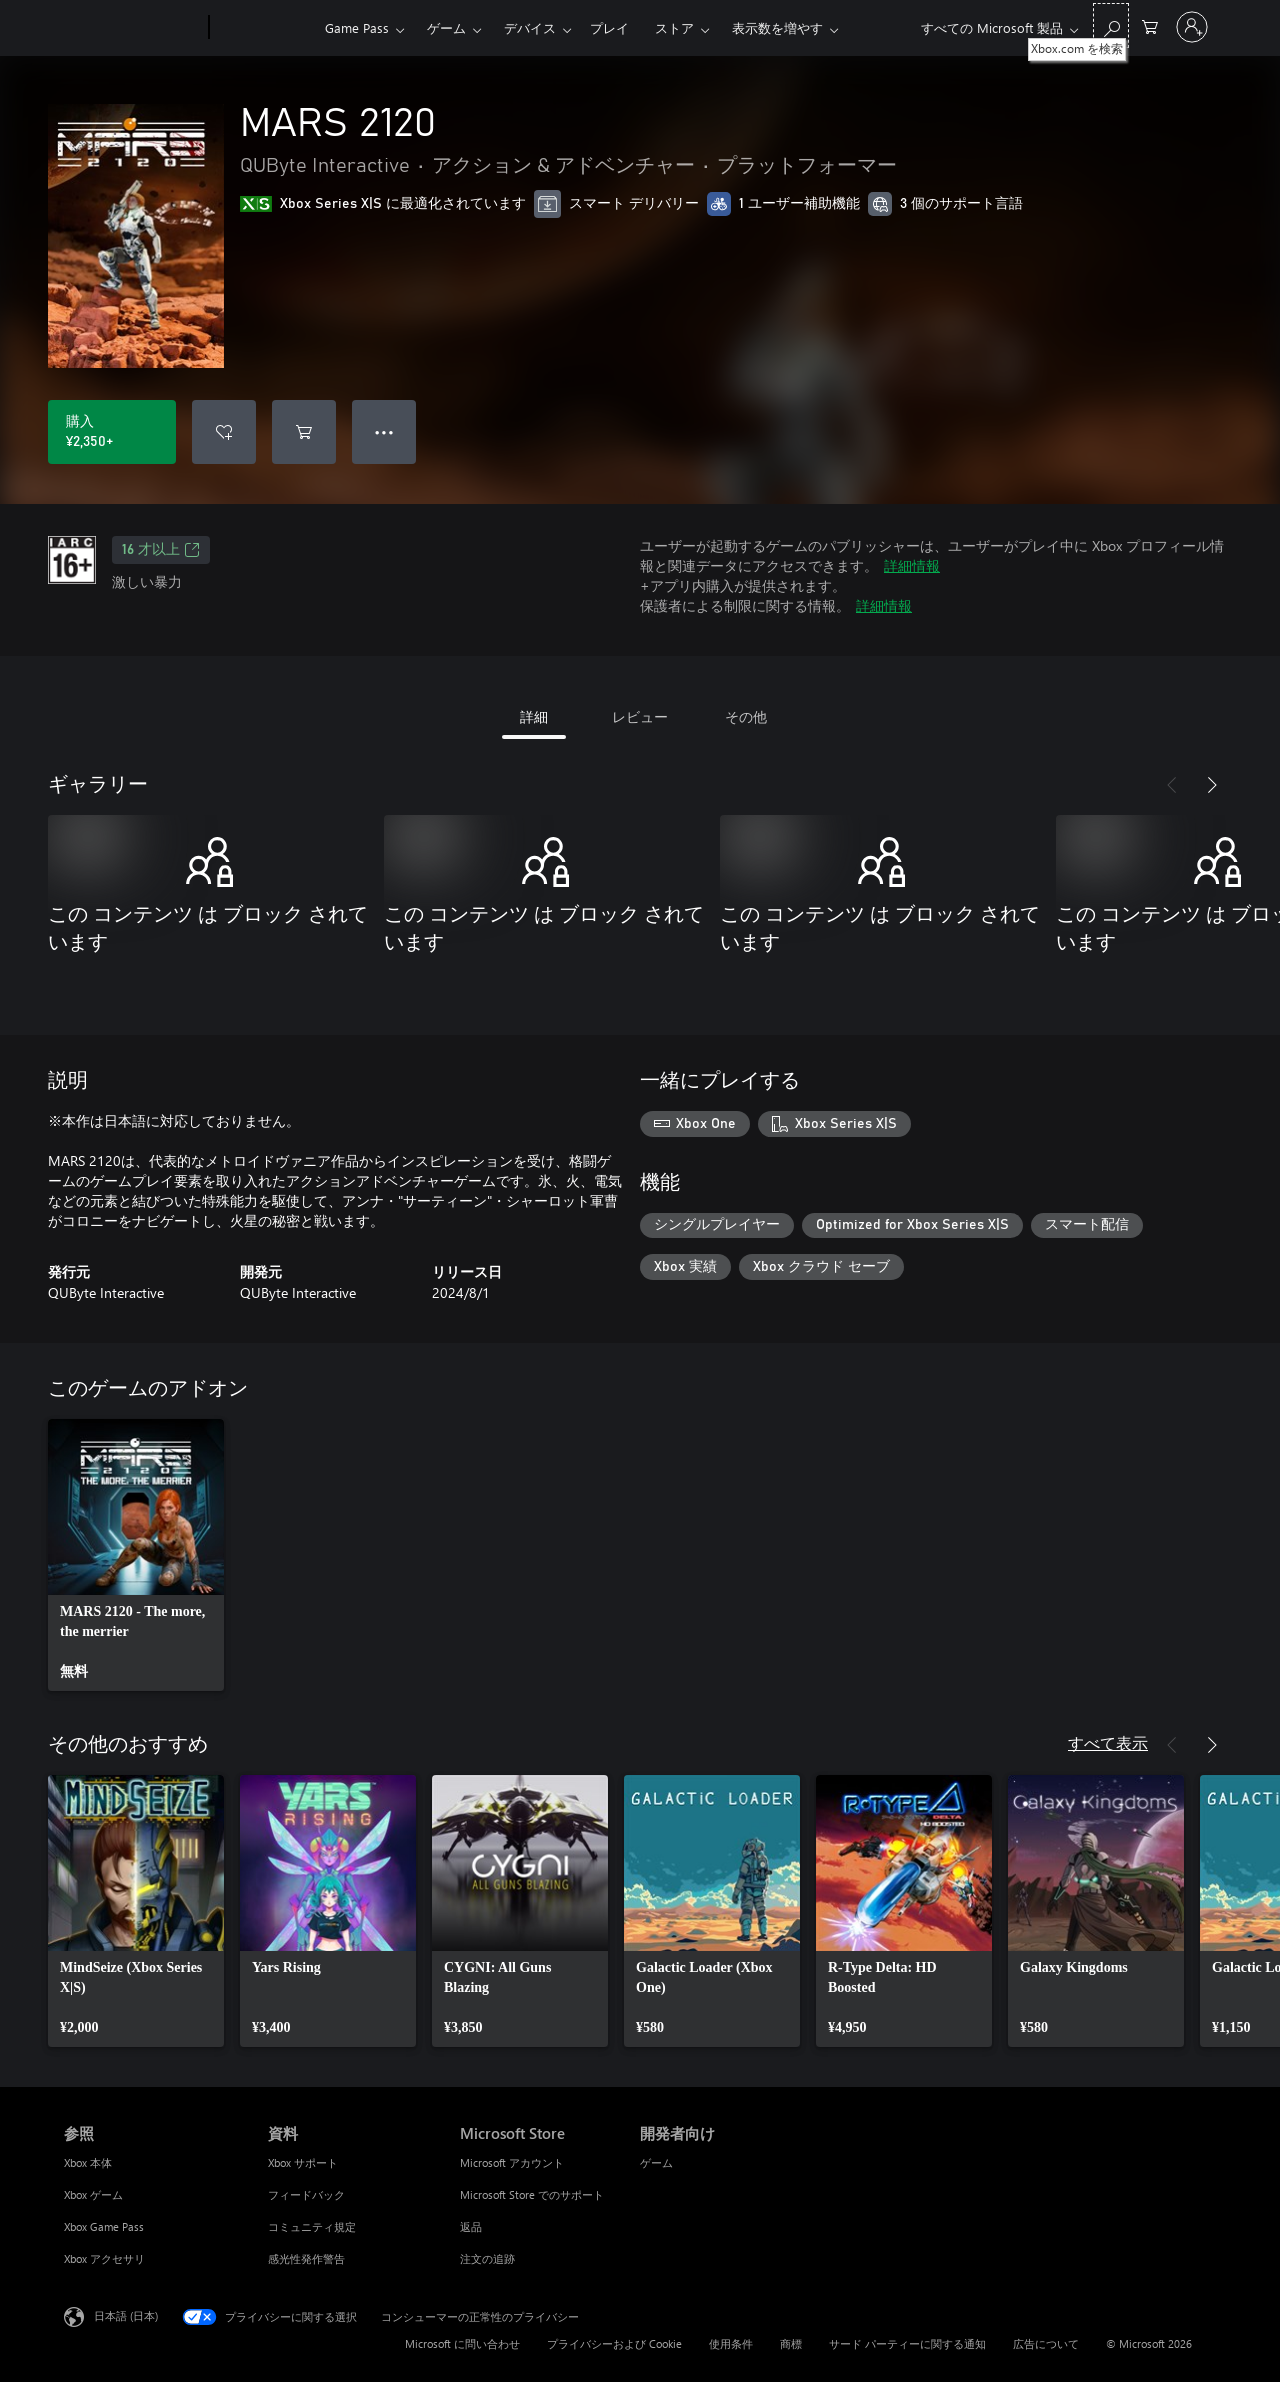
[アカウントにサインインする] (1192, 27)
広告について (1046, 2343)
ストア (674, 27)
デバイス (530, 27)
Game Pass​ (357, 27)
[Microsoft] (132, 28)
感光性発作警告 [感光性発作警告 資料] (306, 2258)
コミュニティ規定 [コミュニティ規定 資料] (312, 2226)
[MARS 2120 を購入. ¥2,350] (112, 432)
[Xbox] (264, 28)
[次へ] (1212, 785)
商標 (791, 2343)
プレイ (609, 27)
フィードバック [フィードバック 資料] (306, 2194)
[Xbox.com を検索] (1111, 25)
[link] (136, 1555)
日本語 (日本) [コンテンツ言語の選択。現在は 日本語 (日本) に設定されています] (126, 2315)
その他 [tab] (746, 716)
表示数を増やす (777, 27)
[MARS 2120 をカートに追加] (304, 432)
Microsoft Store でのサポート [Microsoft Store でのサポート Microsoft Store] (532, 2194)
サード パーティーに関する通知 (907, 2343)
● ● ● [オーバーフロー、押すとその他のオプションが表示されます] (384, 431)
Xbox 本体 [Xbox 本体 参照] (88, 2162)
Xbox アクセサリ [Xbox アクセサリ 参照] (104, 2258)
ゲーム (446, 27)
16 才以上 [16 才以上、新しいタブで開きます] (161, 550)
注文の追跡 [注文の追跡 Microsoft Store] (487, 2258)
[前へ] (1172, 785)
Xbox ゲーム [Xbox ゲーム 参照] (93, 2194)
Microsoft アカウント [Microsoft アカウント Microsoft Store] (512, 2162)
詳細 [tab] (534, 716)
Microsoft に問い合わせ (462, 2343)
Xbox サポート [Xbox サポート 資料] (303, 2162)
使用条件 (731, 2343)
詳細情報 (912, 565)
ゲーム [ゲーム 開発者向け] (656, 2162)
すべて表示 (1108, 1742)
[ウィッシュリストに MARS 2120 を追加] (224, 432)
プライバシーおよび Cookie (614, 2343)
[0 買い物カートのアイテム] (1150, 25)
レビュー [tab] (640, 716)
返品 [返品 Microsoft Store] (471, 2226)
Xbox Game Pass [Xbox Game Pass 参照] (104, 2226)
